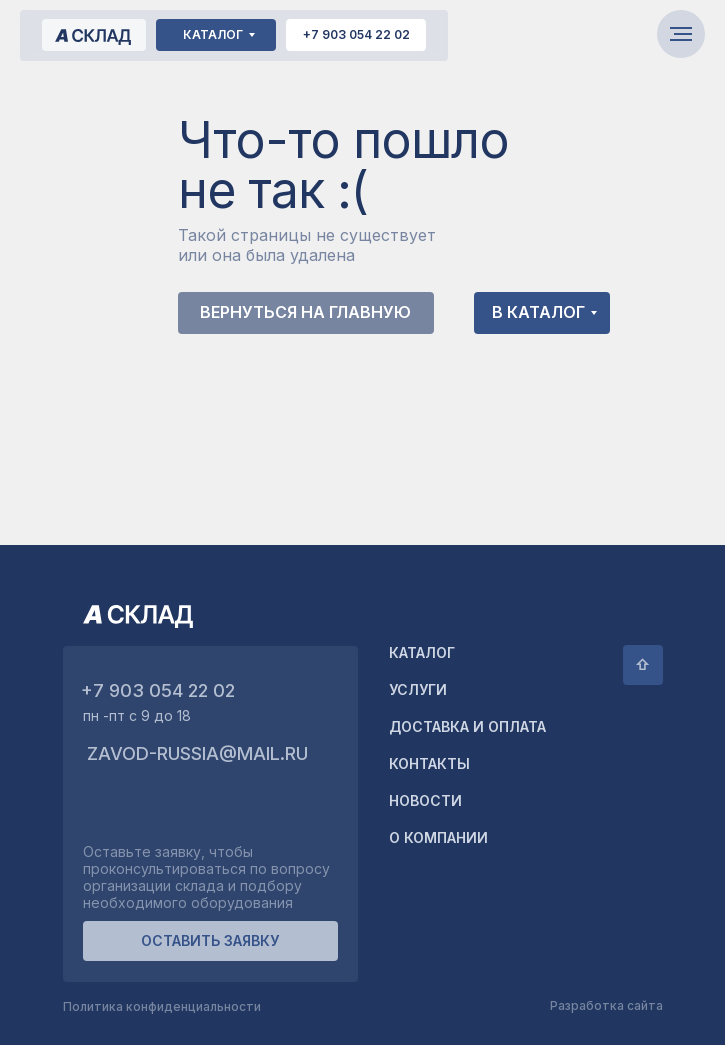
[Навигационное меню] (681, 34)
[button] (210, 941)
